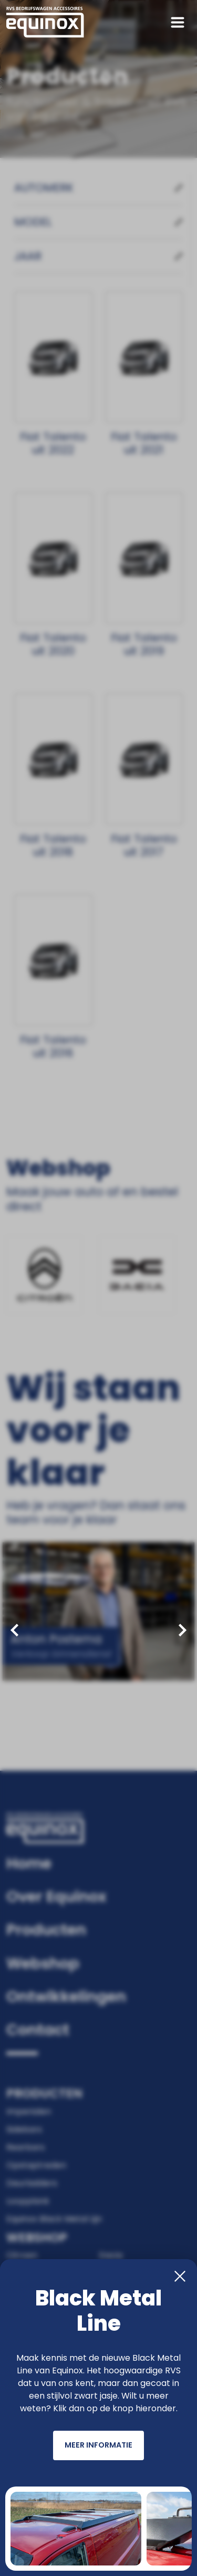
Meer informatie (98, 2446)
